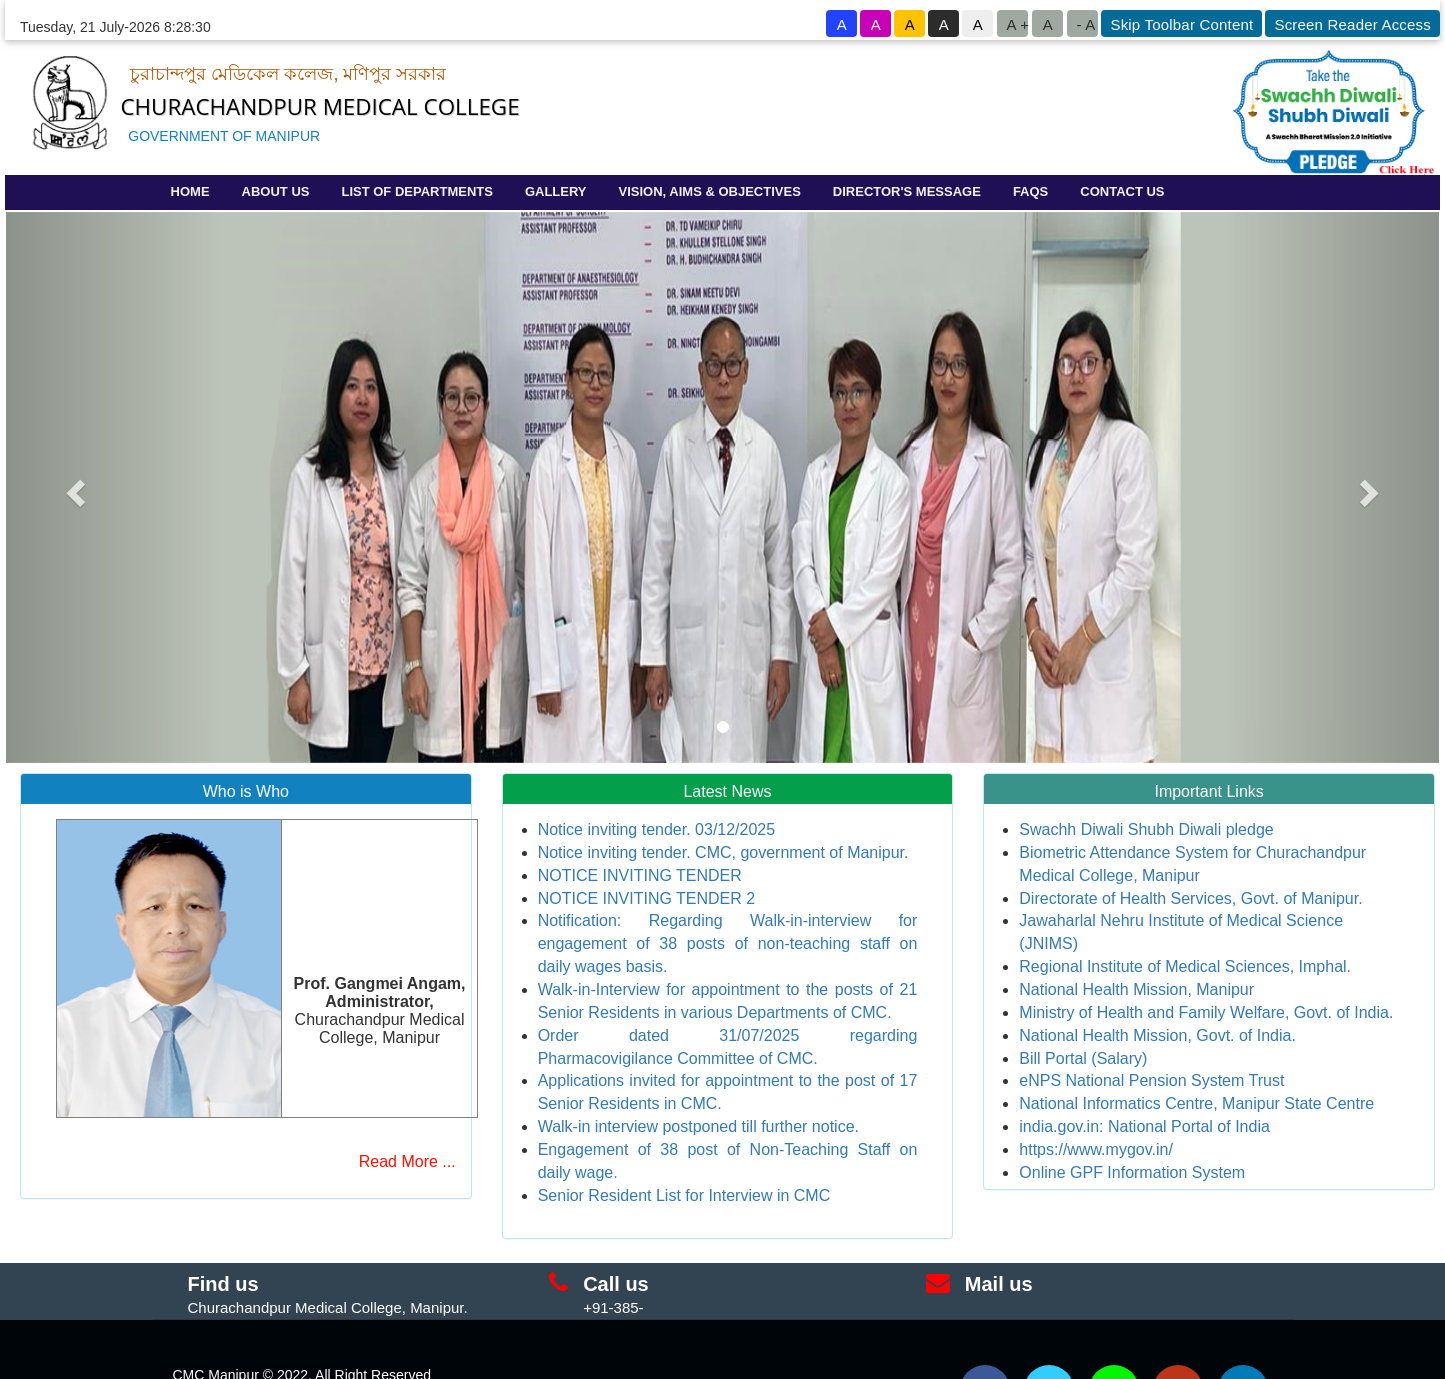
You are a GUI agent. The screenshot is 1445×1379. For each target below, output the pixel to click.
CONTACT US (1122, 191)
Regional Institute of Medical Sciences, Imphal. (1185, 966)
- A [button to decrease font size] (1085, 24)
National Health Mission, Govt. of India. (1157, 1035)
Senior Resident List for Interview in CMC (684, 1195)
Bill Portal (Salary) (1083, 1058)
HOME (190, 191)
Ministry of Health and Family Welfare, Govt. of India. (1206, 1012)
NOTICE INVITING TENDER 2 (647, 898)
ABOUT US (276, 191)
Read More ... (407, 1161)
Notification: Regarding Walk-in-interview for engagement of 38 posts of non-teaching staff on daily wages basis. (728, 943)
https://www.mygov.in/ (1096, 1149)
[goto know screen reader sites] (1351, 23)
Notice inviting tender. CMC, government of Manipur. (723, 852)
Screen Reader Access (1352, 24)
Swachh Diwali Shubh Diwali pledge (1146, 829)
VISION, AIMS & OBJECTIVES (710, 191)
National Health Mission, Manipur (1136, 989)
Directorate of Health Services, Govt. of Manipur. (1190, 898)
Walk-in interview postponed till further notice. (698, 1126)
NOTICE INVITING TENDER (640, 875)
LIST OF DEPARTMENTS (416, 191)
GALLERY (556, 191)
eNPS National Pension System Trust (1151, 1080)
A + (1017, 24)
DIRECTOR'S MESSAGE (907, 191)
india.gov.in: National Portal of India (1144, 1126)
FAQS (1030, 191)
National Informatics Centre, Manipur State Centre (1196, 1103)
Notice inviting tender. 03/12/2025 (657, 829)
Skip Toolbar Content (1181, 24)
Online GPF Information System (1132, 1172)
